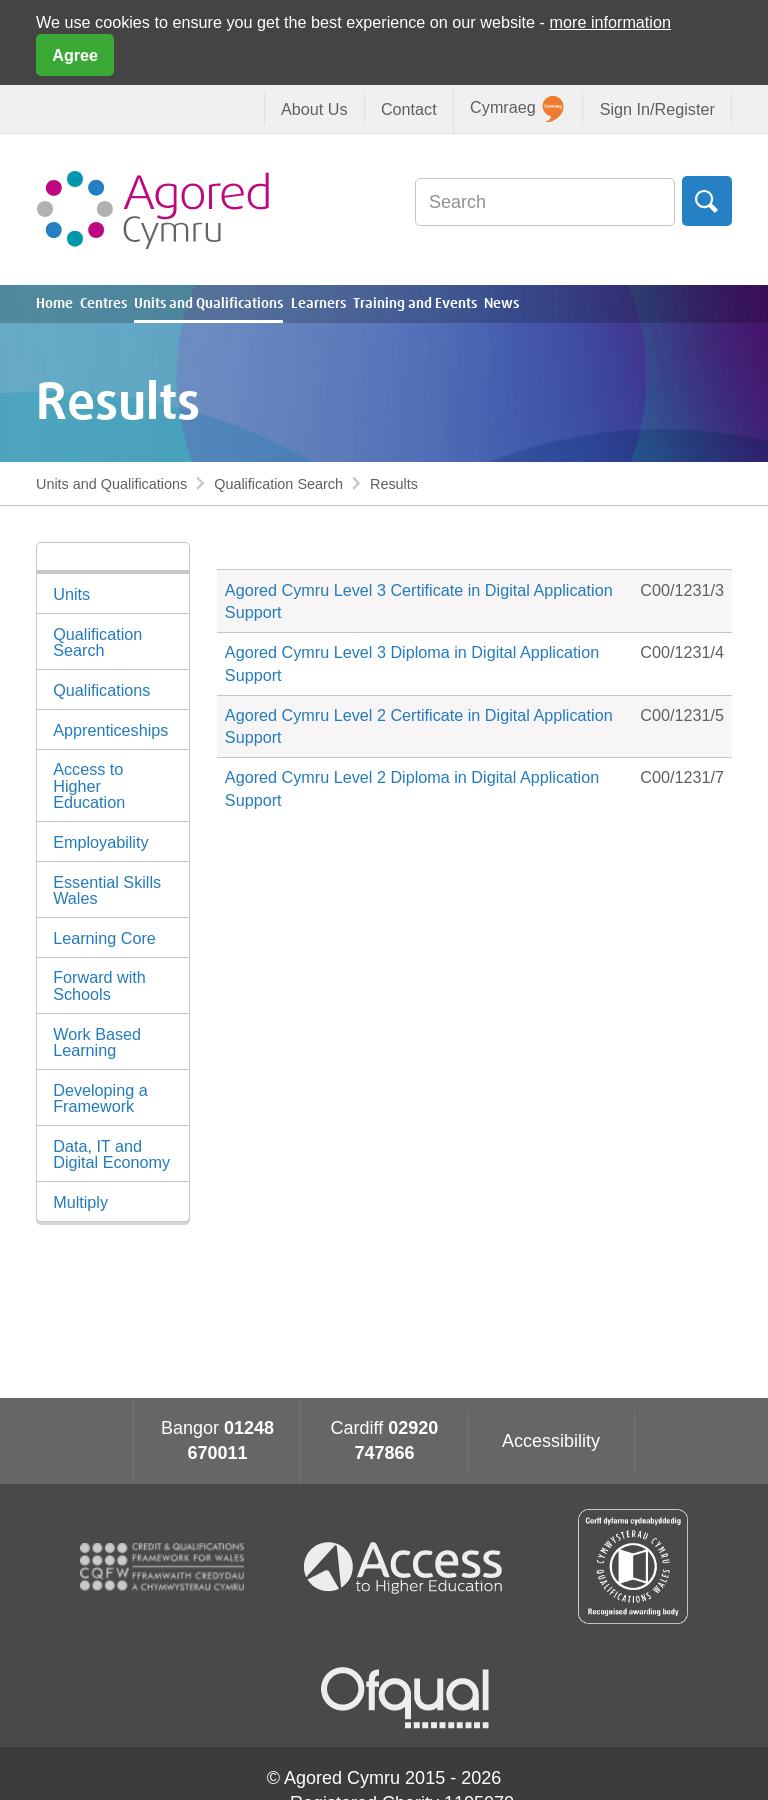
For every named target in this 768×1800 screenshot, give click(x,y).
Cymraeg (517, 109)
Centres (103, 304)
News (501, 304)
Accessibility (551, 1441)
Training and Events (415, 304)
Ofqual (405, 1698)
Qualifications (101, 690)
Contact (409, 109)
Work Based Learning (97, 1042)
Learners (318, 304)
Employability (100, 842)
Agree (75, 55)
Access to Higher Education (89, 785)
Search (707, 201)
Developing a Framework (100, 1098)
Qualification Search (278, 484)
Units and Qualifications (208, 304)
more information (610, 22)
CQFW (162, 1567)
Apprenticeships (110, 730)
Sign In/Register (657, 109)
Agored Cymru (153, 209)
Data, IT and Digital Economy (111, 1154)
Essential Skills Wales (107, 890)
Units (71, 594)
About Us (314, 109)
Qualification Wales (633, 1566)
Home (54, 304)
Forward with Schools (99, 985)
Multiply (80, 1202)
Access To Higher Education (411, 1566)
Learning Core (104, 938)
